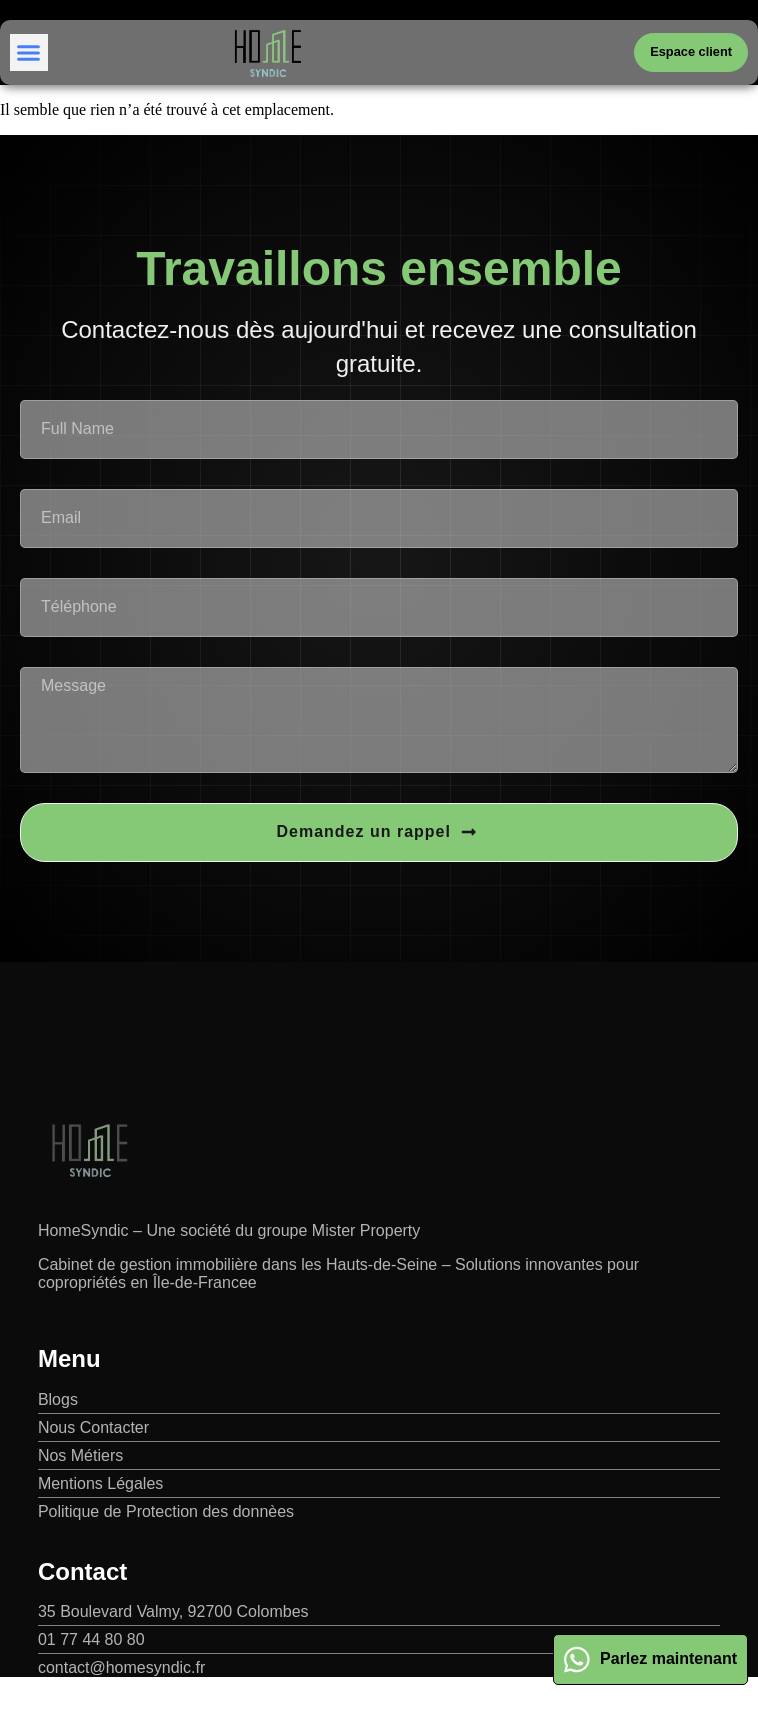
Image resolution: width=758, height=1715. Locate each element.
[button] (29, 53)
